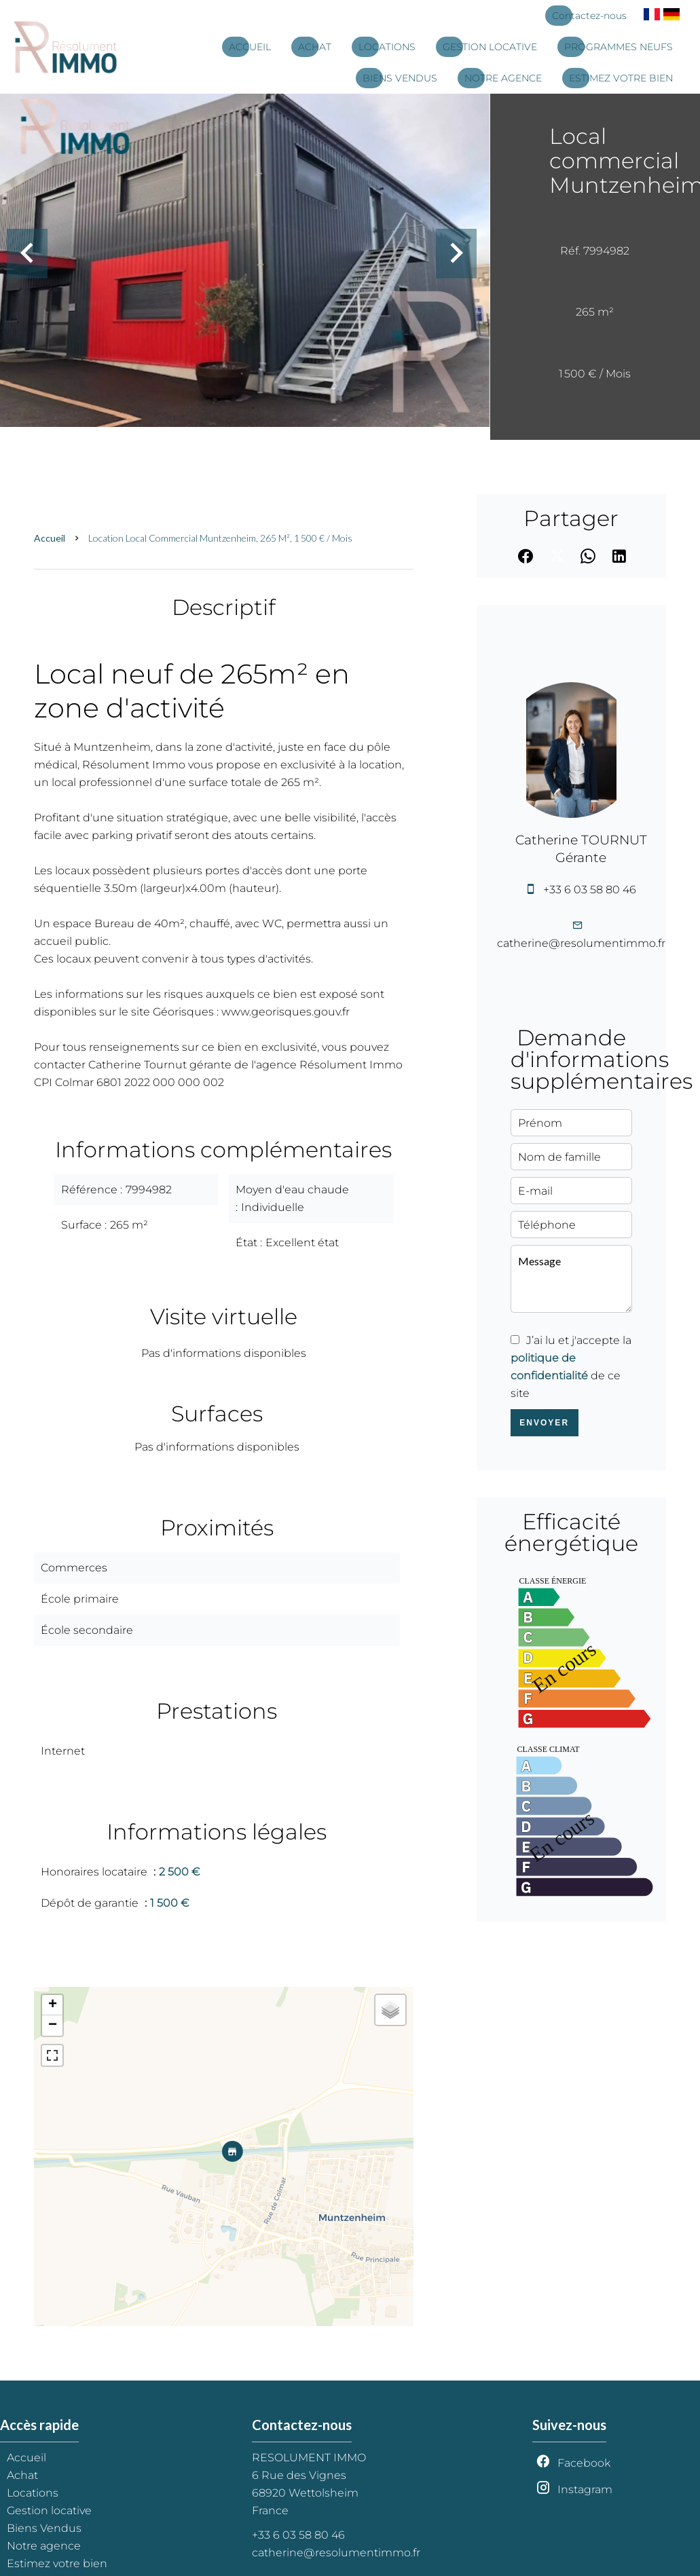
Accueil (49, 538)
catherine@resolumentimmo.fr (581, 943)
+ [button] (52, 2005)
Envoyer (544, 1422)
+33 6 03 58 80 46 (589, 889)
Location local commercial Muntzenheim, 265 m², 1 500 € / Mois (220, 538)
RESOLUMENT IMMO (309, 2457)
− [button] (52, 2025)
